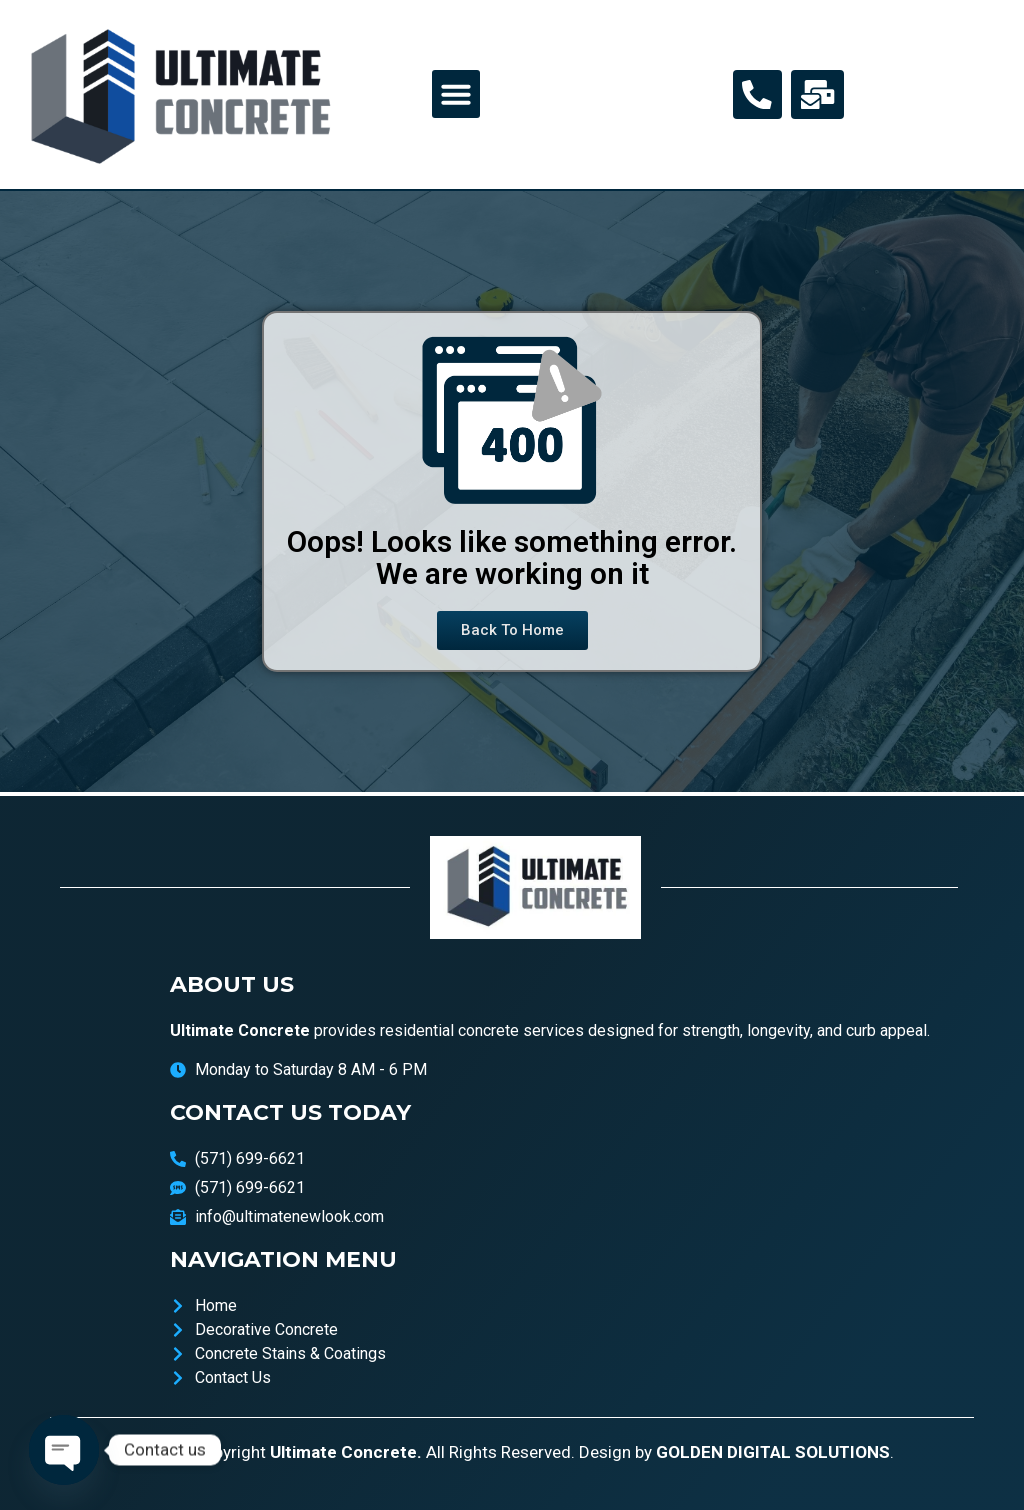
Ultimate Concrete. (346, 1452)
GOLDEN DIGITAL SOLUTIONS (773, 1452)
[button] (456, 94)
